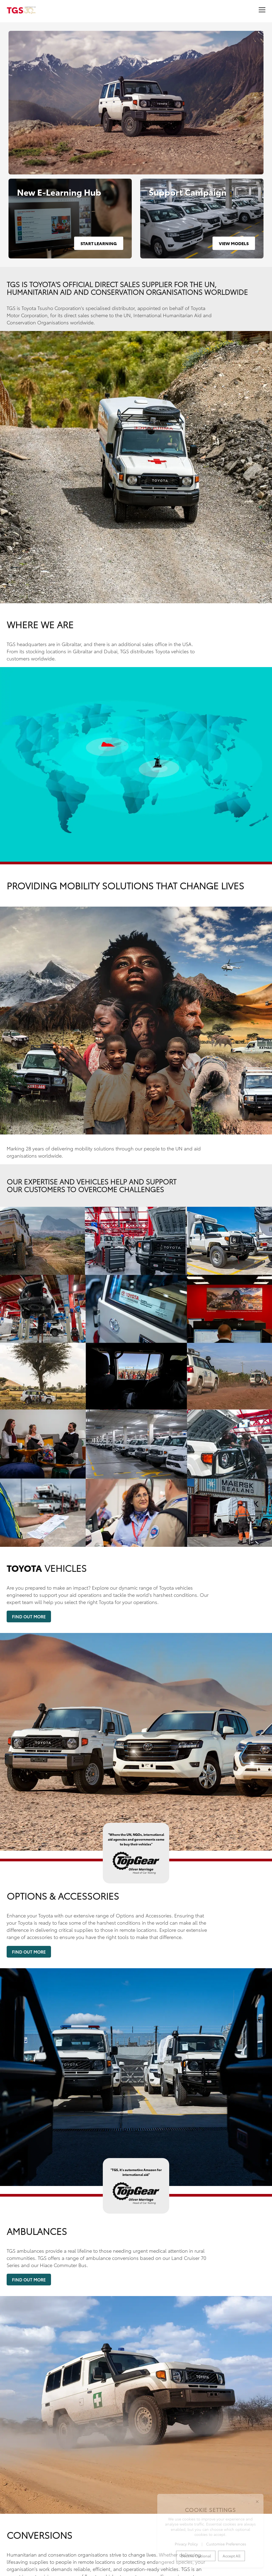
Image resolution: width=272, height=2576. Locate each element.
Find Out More (29, 1616)
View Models (234, 243)
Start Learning (98, 243)
